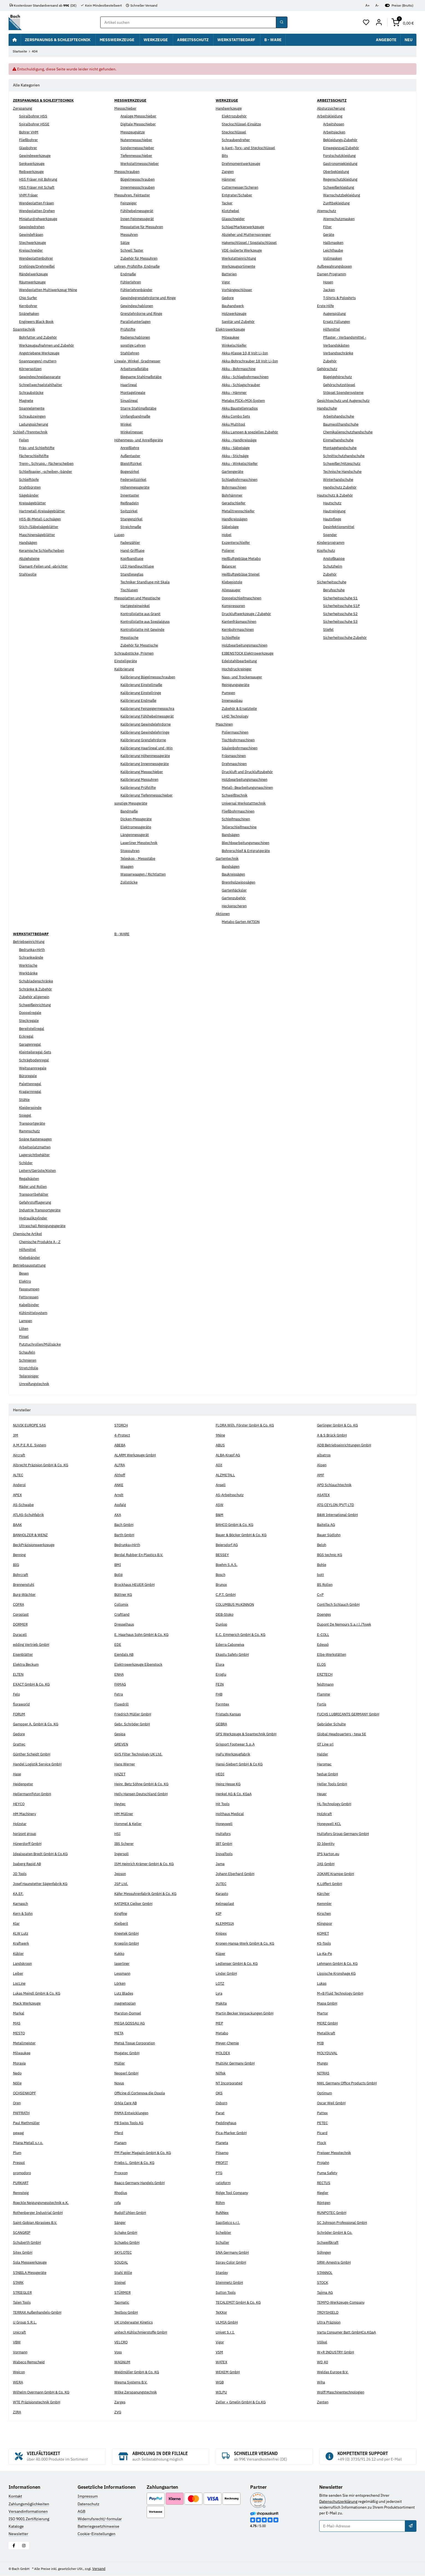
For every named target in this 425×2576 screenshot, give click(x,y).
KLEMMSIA (225, 1923)
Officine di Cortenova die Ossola (142, 2092)
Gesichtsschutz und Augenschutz (346, 400)
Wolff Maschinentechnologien (343, 2392)
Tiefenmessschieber (138, 155)
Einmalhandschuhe (339, 439)
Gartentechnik (228, 858)
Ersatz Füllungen (337, 321)
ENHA (119, 1674)
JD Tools (20, 1873)
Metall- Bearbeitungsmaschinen (249, 787)
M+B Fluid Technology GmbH (342, 1993)
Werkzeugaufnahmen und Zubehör (49, 345)
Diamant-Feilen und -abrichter (45, 566)
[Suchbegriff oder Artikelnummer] (188, 22)
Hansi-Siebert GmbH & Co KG (241, 1764)
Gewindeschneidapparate (41, 377)
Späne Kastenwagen (36, 1139)
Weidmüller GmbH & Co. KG (138, 2372)
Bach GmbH (124, 1524)
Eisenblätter (23, 1654)
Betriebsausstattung (30, 1265)
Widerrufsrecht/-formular (100, 2518)
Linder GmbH (227, 1973)
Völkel (322, 2342)
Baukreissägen (234, 874)
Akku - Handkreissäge (240, 439)
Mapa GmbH (327, 2003)
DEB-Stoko (225, 1614)
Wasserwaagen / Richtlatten (144, 874)
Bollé (118, 1574)
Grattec (19, 1744)
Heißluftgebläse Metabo (243, 558)
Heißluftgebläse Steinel (242, 574)
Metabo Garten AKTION (242, 921)
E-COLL (323, 1634)
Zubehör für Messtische (141, 645)
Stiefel (329, 629)
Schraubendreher (237, 140)
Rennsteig (22, 2192)
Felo (17, 1694)
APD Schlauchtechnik (335, 1485)
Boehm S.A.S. (227, 1564)
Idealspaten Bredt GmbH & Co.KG (42, 1853)
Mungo (323, 2063)
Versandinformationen (28, 2511)
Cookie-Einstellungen (96, 2534)
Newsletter (18, 2534)
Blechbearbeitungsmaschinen (248, 842)
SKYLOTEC (123, 2252)
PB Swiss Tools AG (130, 2123)
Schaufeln (27, 1352)
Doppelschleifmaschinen (243, 597)
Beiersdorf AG (228, 1544)
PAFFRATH (22, 2113)
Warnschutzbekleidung (343, 195)
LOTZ (220, 1983)
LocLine (20, 1983)
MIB (320, 2043)
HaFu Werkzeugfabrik (234, 1754)
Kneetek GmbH (127, 1933)
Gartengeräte (233, 471)
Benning (20, 1554)
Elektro (25, 1281)
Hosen (328, 282)
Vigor (226, 282)
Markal (18, 2013)
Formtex (223, 1704)
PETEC (322, 2123)
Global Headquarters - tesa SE (343, 1734)
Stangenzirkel (132, 518)
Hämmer (229, 179)
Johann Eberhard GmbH (236, 1873)
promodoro (22, 2172)
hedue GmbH (328, 1773)
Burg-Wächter (25, 1594)
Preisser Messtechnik (335, 2152)
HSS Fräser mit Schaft (38, 187)
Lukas (322, 1983)
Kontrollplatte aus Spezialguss (146, 621)
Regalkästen (29, 1178)
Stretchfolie (29, 1368)
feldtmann (326, 1684)
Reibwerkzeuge (32, 171)
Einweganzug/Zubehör (342, 147)
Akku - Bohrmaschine (240, 369)
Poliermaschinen (236, 732)
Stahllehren (130, 353)
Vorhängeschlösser (238, 290)
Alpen (322, 1465)
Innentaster (130, 495)
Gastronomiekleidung (342, 163)
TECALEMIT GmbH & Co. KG (240, 2302)
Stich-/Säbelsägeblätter (39, 526)
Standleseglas (132, 574)
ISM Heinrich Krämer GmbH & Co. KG (146, 1863)
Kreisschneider (32, 250)
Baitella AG (326, 1524)
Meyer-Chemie (229, 2043)
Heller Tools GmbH (333, 1784)
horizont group (25, 1833)
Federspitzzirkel (134, 479)
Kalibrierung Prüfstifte (139, 787)
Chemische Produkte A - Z (41, 1241)
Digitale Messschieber (139, 124)
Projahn (323, 2162)
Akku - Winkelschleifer (241, 463)
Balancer (229, 566)
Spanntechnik (25, 329)
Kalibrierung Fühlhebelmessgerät (149, 716)
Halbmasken (334, 242)
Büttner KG (124, 1594)
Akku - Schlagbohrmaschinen (247, 377)
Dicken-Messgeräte (137, 819)
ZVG (118, 2411)
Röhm (221, 2202)
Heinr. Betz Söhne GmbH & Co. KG (144, 1784)
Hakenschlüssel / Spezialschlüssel (252, 242)
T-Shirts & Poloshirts (341, 298)
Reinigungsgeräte (237, 684)
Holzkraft (325, 1814)
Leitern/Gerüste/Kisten (39, 1170)
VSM (219, 2352)
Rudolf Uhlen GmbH (131, 2212)
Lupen (119, 534)
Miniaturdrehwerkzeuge (39, 219)
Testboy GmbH (127, 2312)
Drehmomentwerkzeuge (243, 163)
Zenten (323, 2402)
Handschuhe (328, 408)
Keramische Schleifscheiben (44, 550)
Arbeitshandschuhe (340, 416)
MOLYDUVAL (327, 2053)
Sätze (125, 242)
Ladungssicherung (35, 424)
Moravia (20, 2063)
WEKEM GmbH (228, 2372)
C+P (320, 1594)
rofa (117, 2202)
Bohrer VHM (29, 132)
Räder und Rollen (34, 1186)
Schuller (223, 2242)
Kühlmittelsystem (34, 1313)
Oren (17, 2103)
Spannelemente (33, 408)
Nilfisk (221, 2073)
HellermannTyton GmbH (34, 1794)
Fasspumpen (30, 1289)
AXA (118, 1514)
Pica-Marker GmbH (232, 2133)
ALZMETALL (226, 1475)
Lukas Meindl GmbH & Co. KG (38, 1993)
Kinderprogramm (331, 542)
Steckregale (29, 1020)
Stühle (24, 1099)
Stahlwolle (28, 574)
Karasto (222, 1893)
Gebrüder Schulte (332, 1724)
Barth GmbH (125, 1534)
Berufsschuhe (335, 590)
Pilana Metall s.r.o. (28, 2142)
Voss (118, 2352)
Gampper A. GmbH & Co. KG (37, 1724)
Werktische (29, 965)
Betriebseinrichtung (30, 941)
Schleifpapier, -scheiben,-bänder (47, 471)
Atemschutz (327, 211)
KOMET (323, 1933)
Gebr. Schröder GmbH (133, 1724)
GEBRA (222, 1724)
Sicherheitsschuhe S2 (342, 613)
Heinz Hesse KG (230, 1784)
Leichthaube (334, 250)
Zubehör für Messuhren (140, 258)
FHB (219, 1694)
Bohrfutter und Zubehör (39, 337)
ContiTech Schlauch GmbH (340, 1604)
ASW (220, 1504)
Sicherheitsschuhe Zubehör (347, 637)
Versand (106, 2569)
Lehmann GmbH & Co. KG (339, 1963)
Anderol (20, 1485)
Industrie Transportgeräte (41, 1210)
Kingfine (121, 1913)
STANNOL (325, 2272)
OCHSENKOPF (25, 2092)
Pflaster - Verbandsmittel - (346, 337)
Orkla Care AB (126, 2103)
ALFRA (120, 1465)
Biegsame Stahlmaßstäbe (142, 377)
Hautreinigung (335, 511)
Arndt (119, 1495)
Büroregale (28, 1076)
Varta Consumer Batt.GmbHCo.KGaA (349, 2332)
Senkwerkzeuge (33, 163)
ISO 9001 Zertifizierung (29, 2518)
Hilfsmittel (332, 329)
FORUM (19, 1714)
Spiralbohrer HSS (34, 116)
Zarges (120, 2402)
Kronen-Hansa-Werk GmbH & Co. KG (247, 1943)
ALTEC (18, 1475)
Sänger (120, 2222)
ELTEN (18, 1674)
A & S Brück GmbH (333, 1435)
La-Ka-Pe (325, 1953)
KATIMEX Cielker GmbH (135, 1903)
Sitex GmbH (23, 2252)
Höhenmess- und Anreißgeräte (141, 439)
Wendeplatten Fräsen (37, 203)
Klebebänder (30, 1257)
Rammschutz (30, 1131)
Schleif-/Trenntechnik (32, 432)
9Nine (221, 1435)
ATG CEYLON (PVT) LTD (337, 1504)
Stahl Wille (123, 2272)
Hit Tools (223, 1804)
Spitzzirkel (129, 511)
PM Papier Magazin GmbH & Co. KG (144, 2152)
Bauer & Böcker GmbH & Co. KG (243, 1534)
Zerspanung (23, 108)
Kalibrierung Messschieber (143, 771)
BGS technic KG (330, 1554)
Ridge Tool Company (233, 2192)
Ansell (221, 1485)
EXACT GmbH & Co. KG (33, 1684)
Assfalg (120, 1504)
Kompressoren (234, 605)
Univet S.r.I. (226, 2332)
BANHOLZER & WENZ (31, 1534)
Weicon (19, 2372)
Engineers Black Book (37, 321)
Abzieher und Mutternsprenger (248, 234)
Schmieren (28, 1360)
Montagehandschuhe (341, 447)
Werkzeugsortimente (240, 266)
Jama (220, 1863)
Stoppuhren (130, 850)
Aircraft (19, 1454)
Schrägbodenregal (34, 1060)
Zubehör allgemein (35, 997)
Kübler (19, 1953)
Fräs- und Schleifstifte (38, 447)
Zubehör (330, 360)
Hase (17, 1773)
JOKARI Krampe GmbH (337, 1873)
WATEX (222, 2362)
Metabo (222, 2033)
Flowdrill (122, 1704)
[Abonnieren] (410, 2526)
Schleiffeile (232, 637)
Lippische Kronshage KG (338, 1973)
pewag (18, 2133)
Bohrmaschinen (235, 487)
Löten (24, 1328)
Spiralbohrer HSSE (35, 124)
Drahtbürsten (30, 487)
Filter (327, 226)
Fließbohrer (29, 140)
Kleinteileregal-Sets (36, 1052)
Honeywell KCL (330, 1823)
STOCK (323, 2282)
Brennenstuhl (25, 1584)
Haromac (324, 1764)
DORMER (20, 1624)
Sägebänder (29, 495)
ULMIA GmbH (227, 2322)
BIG (16, 1564)
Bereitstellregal (32, 1028)
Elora (220, 1664)
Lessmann (123, 1973)
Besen (24, 1273)
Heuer (322, 1794)
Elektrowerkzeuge (231, 329)
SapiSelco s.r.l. (228, 2222)
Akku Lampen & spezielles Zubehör (252, 432)
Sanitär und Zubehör (239, 321)
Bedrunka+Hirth (33, 949)
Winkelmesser (132, 432)
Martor (322, 2013)
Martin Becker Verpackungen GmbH (246, 2013)
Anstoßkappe (334, 558)
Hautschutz (333, 503)
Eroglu (221, 1674)
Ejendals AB (124, 1654)
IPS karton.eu (328, 1853)
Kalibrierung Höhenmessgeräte (147, 755)
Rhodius (121, 2192)
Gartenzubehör (235, 898)
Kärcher (324, 1893)
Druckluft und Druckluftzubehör (249, 771)
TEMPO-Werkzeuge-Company (342, 2302)
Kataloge (16, 2526)
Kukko (119, 1953)
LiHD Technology (236, 716)
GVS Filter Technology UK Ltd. (140, 1754)
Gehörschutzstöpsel (340, 384)
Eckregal (26, 1036)
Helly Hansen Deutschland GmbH (143, 1794)
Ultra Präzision (329, 2322)
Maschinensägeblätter (38, 534)
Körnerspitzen (31, 369)
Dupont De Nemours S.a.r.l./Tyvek (346, 1624)
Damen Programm (332, 274)
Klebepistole (233, 582)
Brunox (222, 1584)
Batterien (230, 274)
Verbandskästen (337, 345)
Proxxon (121, 2172)
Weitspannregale (33, 1068)
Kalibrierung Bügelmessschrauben (150, 676)
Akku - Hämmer (235, 392)
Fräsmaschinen (235, 755)
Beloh (322, 1544)
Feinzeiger (129, 203)
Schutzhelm (333, 566)
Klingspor (325, 1923)
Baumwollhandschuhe (342, 424)
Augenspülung (335, 313)
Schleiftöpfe (30, 479)
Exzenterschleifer (237, 542)
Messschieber (126, 108)
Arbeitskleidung (331, 116)
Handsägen (28, 542)
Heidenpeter (24, 1784)
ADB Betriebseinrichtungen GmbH (346, 1445)
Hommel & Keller (129, 1823)
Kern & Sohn (24, 1913)
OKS (219, 2092)
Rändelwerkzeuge (34, 274)
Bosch (221, 1574)
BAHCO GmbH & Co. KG (236, 1524)
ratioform (224, 2182)
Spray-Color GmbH (232, 2262)
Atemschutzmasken (340, 219)
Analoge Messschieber (140, 116)
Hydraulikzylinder (34, 1218)
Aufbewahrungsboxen (336, 266)
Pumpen (229, 692)
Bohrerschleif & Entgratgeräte (247, 850)
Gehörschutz (328, 369)
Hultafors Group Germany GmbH (345, 1833)
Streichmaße (131, 526)
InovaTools (225, 1853)
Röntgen (324, 2202)
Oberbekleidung (337, 171)
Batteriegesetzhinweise (98, 2526)
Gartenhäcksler (235, 890)
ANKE (119, 1485)
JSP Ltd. (121, 1883)
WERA (18, 2382)
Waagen (127, 866)
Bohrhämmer (233, 495)
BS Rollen (325, 1584)
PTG (219, 2172)
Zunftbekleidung (337, 203)
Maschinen (225, 724)
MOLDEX (223, 2053)
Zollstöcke (129, 882)
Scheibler (224, 2232)
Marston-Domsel (128, 2013)
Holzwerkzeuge (235, 313)
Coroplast (21, 1614)
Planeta (222, 2142)
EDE (117, 1644)
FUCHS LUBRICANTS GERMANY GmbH (350, 1714)
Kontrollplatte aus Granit (141, 613)
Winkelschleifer (235, 345)
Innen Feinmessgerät (139, 219)
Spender (330, 534)
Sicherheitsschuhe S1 (342, 597)
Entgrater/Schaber (237, 195)
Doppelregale (30, 1012)
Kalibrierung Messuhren (141, 779)
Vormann (21, 2352)
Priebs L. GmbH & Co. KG (135, 2162)
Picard (322, 2133)
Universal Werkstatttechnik (245, 803)
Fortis (322, 1704)
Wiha (321, 2382)
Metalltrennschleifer (239, 511)
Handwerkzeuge (230, 108)
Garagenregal (30, 1044)
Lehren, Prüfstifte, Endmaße (138, 266)
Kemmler (325, 1903)
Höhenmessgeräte (136, 487)
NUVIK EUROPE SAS (30, 1425)
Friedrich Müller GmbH (134, 1714)
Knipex (222, 1933)
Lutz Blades (124, 1993)
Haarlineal (129, 384)
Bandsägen (231, 834)
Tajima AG (325, 2292)
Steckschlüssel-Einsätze (243, 124)
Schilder (26, 1162)
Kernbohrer (29, 305)
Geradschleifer (235, 503)
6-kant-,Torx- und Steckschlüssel (250, 147)
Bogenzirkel (130, 471)
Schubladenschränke (37, 981)
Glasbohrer (28, 147)
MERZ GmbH (328, 2023)
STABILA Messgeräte (31, 2272)
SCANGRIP (22, 2232)
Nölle (17, 2083)
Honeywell (225, 1823)
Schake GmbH (126, 2232)
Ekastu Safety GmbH (233, 1654)
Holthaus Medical (231, 1814)
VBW (17, 2342)
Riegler (323, 2192)
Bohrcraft (21, 1574)
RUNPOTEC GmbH (333, 2212)
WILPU (221, 2392)
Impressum (88, 2496)
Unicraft (20, 2332)
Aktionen (223, 913)
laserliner (122, 1963)
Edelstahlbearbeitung (240, 661)
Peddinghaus (227, 2123)
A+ (367, 5)
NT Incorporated (230, 2083)
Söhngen (324, 2252)
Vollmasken (333, 258)
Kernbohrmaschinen (239, 629)
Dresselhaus (125, 1624)
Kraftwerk (21, 1943)
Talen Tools (23, 2302)
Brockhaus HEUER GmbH (135, 1584)
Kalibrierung (125, 669)
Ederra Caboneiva (231, 1644)
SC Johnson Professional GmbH (344, 2222)
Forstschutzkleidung (341, 155)
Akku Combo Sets (237, 416)
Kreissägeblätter (33, 503)
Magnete (26, 400)
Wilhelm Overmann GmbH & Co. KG (43, 2392)
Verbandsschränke (339, 353)
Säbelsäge (230, 526)
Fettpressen (29, 1296)
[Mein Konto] (378, 22)
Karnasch (21, 1903)
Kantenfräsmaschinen (241, 621)
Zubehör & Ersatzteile (241, 708)
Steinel (120, 2282)
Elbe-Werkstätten (332, 1654)
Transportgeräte (33, 1123)
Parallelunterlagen (136, 321)
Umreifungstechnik (35, 1383)
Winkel (126, 424)
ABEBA (120, 1445)
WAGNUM (122, 2362)
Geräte (329, 234)
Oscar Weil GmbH (332, 2103)
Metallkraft (326, 2033)
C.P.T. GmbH (226, 1594)
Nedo (17, 2073)
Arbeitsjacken (335, 132)
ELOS (321, 1664)
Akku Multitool (234, 424)
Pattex (322, 2113)
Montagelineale (133, 392)
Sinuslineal (130, 400)
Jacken (329, 290)
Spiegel (25, 1115)
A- (377, 5)
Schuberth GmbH (28, 2242)
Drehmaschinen (235, 763)
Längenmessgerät (135, 834)
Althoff (120, 1475)
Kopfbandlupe (132, 558)
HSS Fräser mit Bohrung (39, 179)
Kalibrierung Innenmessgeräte (146, 763)
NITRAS (324, 2073)
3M (15, 1435)
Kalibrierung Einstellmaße (143, 684)
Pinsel (24, 1336)
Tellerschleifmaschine (241, 826)
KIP (219, 1913)
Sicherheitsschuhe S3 (342, 621)
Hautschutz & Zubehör (336, 495)
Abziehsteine (30, 558)
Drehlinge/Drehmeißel (38, 266)
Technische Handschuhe (344, 471)
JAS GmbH (326, 1863)
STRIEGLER (23, 2292)
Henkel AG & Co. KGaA (235, 1794)
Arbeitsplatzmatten (36, 1147)
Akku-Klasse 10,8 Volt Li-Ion (247, 353)
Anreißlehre (130, 447)
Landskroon (23, 1963)
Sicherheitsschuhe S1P (343, 605)
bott (320, 1574)
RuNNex (223, 2212)
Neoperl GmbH (127, 2073)
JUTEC (221, 1883)
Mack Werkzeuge (27, 2003)
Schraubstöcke (32, 392)
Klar (16, 1923)
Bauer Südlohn (329, 1534)
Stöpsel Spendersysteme (345, 392)
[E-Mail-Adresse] (362, 2526)
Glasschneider (234, 219)
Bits (225, 155)
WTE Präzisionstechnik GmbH (38, 2402)
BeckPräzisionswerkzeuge (36, 1544)
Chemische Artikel (29, 1234)
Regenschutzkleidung (342, 179)
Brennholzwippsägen (240, 882)
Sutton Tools (226, 2292)
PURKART (21, 2182)
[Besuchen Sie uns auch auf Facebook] (14, 2545)
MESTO (19, 2033)
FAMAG (120, 1684)
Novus (119, 2083)
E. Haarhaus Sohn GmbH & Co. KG (143, 1634)
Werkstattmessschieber (141, 163)
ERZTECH (325, 1674)
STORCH (121, 1425)
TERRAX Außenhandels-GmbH (39, 2312)
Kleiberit (122, 1923)
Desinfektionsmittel (340, 526)
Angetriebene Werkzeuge (41, 353)
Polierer (229, 550)
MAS (17, 2023)
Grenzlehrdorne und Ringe (143, 313)
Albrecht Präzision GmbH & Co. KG (43, 1465)
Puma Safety (328, 2172)
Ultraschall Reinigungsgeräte (44, 1226)
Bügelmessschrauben (139, 179)
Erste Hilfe (326, 305)
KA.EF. (18, 1893)
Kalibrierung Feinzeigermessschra (150, 708)
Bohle (322, 1564)
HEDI (220, 1773)
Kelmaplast (225, 1903)
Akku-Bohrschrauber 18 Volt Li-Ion (252, 360)
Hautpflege (332, 518)
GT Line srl (326, 1744)
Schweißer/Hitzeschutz (343, 463)
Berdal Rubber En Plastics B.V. (140, 1554)
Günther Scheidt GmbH (33, 1754)
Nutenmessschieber (138, 140)
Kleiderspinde (31, 1107)
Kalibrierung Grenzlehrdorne (145, 740)
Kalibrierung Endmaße (139, 700)
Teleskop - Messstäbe (139, 858)
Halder (323, 1754)
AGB (81, 2511)
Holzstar (20, 1823)
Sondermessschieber (138, 147)
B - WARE (122, 933)
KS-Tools (324, 1943)
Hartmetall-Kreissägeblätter (43, 511)
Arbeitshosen (335, 124)
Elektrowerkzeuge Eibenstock (140, 1664)
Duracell (20, 1634)
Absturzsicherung (332, 108)
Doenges (324, 1614)
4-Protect (122, 1435)
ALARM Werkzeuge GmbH (136, 1454)
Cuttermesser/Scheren (242, 187)
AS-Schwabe (24, 1504)
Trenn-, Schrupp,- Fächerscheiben (48, 463)
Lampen (26, 1320)
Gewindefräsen (32, 234)
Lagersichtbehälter (35, 1155)
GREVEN (121, 1744)
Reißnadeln (130, 503)
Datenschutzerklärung (338, 2501)
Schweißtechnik (236, 795)
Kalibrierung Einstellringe (142, 692)
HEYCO (19, 1804)
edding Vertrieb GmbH (32, 1644)
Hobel (227, 534)
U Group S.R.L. (25, 2322)
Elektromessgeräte (136, 826)
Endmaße (128, 274)
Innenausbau (233, 700)
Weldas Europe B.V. (333, 2372)
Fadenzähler (131, 542)
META (119, 2033)
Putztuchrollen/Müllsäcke (41, 1344)
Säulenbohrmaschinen (241, 748)
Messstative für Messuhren (143, 226)
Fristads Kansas (229, 1714)
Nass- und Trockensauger (244, 676)
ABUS (220, 1445)
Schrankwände (31, 957)
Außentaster (131, 455)
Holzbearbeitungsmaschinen (247, 645)
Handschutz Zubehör (341, 487)
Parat (220, 2113)
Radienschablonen (136, 337)
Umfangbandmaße (136, 416)
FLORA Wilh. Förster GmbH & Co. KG (247, 1425)
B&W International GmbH (339, 1514)
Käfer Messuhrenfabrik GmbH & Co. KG (148, 1893)
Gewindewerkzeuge (36, 155)
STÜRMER (122, 2292)
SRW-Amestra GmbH (335, 2262)
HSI (117, 1833)
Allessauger (232, 590)
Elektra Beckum (26, 1664)
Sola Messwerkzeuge (31, 2262)
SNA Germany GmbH (234, 2252)
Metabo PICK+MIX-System (245, 400)
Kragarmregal (30, 1091)
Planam (120, 2142)
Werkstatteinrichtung (240, 258)
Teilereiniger (30, 1375)
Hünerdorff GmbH (28, 1843)
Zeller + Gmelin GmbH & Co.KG (243, 2402)
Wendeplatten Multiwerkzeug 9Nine (50, 290)
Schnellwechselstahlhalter (42, 384)
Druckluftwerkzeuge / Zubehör (248, 613)
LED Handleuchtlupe (138, 566)
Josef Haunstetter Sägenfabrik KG (42, 1883)
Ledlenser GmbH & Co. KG (238, 1963)
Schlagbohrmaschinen (241, 479)
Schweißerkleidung (340, 187)
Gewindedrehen (33, 226)
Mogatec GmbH (127, 2053)
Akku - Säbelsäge (236, 447)
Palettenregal (30, 1083)
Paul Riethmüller (27, 2123)
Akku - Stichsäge (236, 455)
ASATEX (324, 1495)
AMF (321, 1475)
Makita (221, 2003)
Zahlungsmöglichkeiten (29, 2503)
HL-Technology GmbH (336, 1804)
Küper (221, 1953)
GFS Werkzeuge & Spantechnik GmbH (248, 1734)
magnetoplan (125, 2003)
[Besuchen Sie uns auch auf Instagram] (24, 2545)
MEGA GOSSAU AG (130, 2023)
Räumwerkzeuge (33, 282)
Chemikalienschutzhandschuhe (350, 432)
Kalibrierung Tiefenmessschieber (149, 795)
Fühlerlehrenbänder (137, 290)
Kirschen (324, 1913)
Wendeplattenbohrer (37, 258)
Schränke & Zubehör (36, 989)
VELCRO (121, 2342)
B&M (220, 1514)
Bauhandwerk (234, 305)
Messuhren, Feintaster (134, 195)
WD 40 (322, 2362)
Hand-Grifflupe (133, 550)
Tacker (227, 203)
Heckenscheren (235, 905)
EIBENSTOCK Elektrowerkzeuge (250, 653)
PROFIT (222, 2162)
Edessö (323, 1644)
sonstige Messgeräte (132, 803)
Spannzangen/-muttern (39, 360)
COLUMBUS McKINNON (236, 1604)
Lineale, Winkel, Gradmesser (139, 360)
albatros (324, 1454)
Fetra (118, 1694)
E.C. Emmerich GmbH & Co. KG (242, 1634)
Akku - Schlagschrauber (242, 384)
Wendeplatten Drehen (38, 211)
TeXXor (222, 2312)
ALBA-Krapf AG (229, 1454)
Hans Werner (125, 1764)
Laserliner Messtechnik (140, 842)
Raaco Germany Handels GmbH (141, 2182)
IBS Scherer (124, 1843)
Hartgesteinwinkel (136, 605)
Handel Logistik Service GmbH (39, 1764)
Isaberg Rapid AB (28, 1863)
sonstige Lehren (134, 345)
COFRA (19, 1604)
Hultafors (224, 1833)
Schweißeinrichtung (36, 1005)
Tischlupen (130, 590)
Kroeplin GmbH (127, 1943)
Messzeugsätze (133, 132)
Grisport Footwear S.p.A (236, 1744)
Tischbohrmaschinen (240, 740)
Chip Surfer (29, 298)
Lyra (219, 1993)
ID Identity (326, 1843)
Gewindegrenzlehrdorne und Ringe (150, 298)
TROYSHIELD (328, 2312)
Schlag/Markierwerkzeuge (244, 226)
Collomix (122, 1604)
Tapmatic (122, 2302)
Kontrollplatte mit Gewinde (144, 629)
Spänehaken (29, 313)
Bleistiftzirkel (132, 463)
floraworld (22, 1704)
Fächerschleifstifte (35, 455)
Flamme (324, 1694)
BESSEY (222, 1554)
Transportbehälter (34, 1194)
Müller (119, 2063)
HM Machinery (25, 1814)
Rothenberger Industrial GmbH (40, 2212)
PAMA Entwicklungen (132, 2113)
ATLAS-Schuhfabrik (29, 1514)
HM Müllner (124, 1814)
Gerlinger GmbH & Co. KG (339, 1425)
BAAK (18, 1524)
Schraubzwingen (33, 416)
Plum (17, 2152)
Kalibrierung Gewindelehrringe (147, 732)
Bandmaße (129, 811)
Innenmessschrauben (139, 187)
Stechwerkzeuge (33, 242)
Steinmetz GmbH (231, 2282)
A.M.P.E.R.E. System (30, 1445)
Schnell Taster (132, 250)
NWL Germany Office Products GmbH (349, 2083)
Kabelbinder (29, 1304)
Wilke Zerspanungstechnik (137, 2392)
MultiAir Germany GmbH (237, 2063)
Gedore (228, 298)
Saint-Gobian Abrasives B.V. (37, 2222)
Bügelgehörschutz (339, 377)
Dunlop (222, 1624)
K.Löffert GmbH (330, 1883)
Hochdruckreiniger (238, 669)
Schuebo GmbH (127, 2242)
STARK (19, 2282)
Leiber (18, 1973)
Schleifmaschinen (237, 819)
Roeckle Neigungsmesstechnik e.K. (43, 2202)
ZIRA (17, 2411)
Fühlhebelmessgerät (138, 211)
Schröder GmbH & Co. (336, 2232)
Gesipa (120, 1734)
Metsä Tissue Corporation (136, 2043)
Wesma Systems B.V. (132, 2382)
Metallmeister (25, 2043)
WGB (220, 2382)
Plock (321, 2142)
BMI (118, 1564)
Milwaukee (231, 337)
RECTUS (324, 2182)
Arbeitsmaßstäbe (135, 369)
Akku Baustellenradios (241, 408)
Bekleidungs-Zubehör (342, 140)
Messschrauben (128, 171)
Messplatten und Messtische (139, 597)
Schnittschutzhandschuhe (345, 455)
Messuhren (130, 234)
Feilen (24, 439)
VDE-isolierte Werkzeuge (243, 250)
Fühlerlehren (131, 282)
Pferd (119, 2133)
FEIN (220, 1684)
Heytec (120, 1804)
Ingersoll (122, 1853)
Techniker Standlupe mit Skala (146, 582)
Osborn (222, 2103)
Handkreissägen (236, 518)
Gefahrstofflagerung (36, 1202)
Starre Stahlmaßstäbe (139, 408)
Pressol (19, 2162)
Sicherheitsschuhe (333, 582)
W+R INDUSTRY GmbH (336, 2352)
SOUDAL (121, 2262)
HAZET (120, 1773)
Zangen (228, 171)
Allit (219, 1465)
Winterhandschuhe (339, 479)
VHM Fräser (29, 195)
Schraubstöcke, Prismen (135, 653)
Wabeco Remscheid (30, 2362)
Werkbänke (28, 973)
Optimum (325, 2092)
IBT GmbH (225, 1843)
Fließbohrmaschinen (240, 811)
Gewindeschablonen (138, 305)
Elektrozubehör (235, 116)
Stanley (222, 2272)
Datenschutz (88, 2503)
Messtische (130, 637)
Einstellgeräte (126, 661)
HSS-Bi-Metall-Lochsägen (41, 518)
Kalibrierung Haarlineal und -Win (148, 748)
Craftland (122, 1614)
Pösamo (222, 2152)
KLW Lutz (21, 1933)
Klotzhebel (231, 211)
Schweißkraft (328, 2242)
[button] (365, 22)
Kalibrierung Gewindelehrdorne (147, 724)
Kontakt (15, 2496)
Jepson (120, 1873)
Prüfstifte (128, 329)
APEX (17, 1495)
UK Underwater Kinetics (135, 2322)
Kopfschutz (327, 550)
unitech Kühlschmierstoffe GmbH (143, 2332)
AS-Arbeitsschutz (231, 1495)
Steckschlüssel (235, 132)
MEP (219, 2023)
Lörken (120, 1983)
